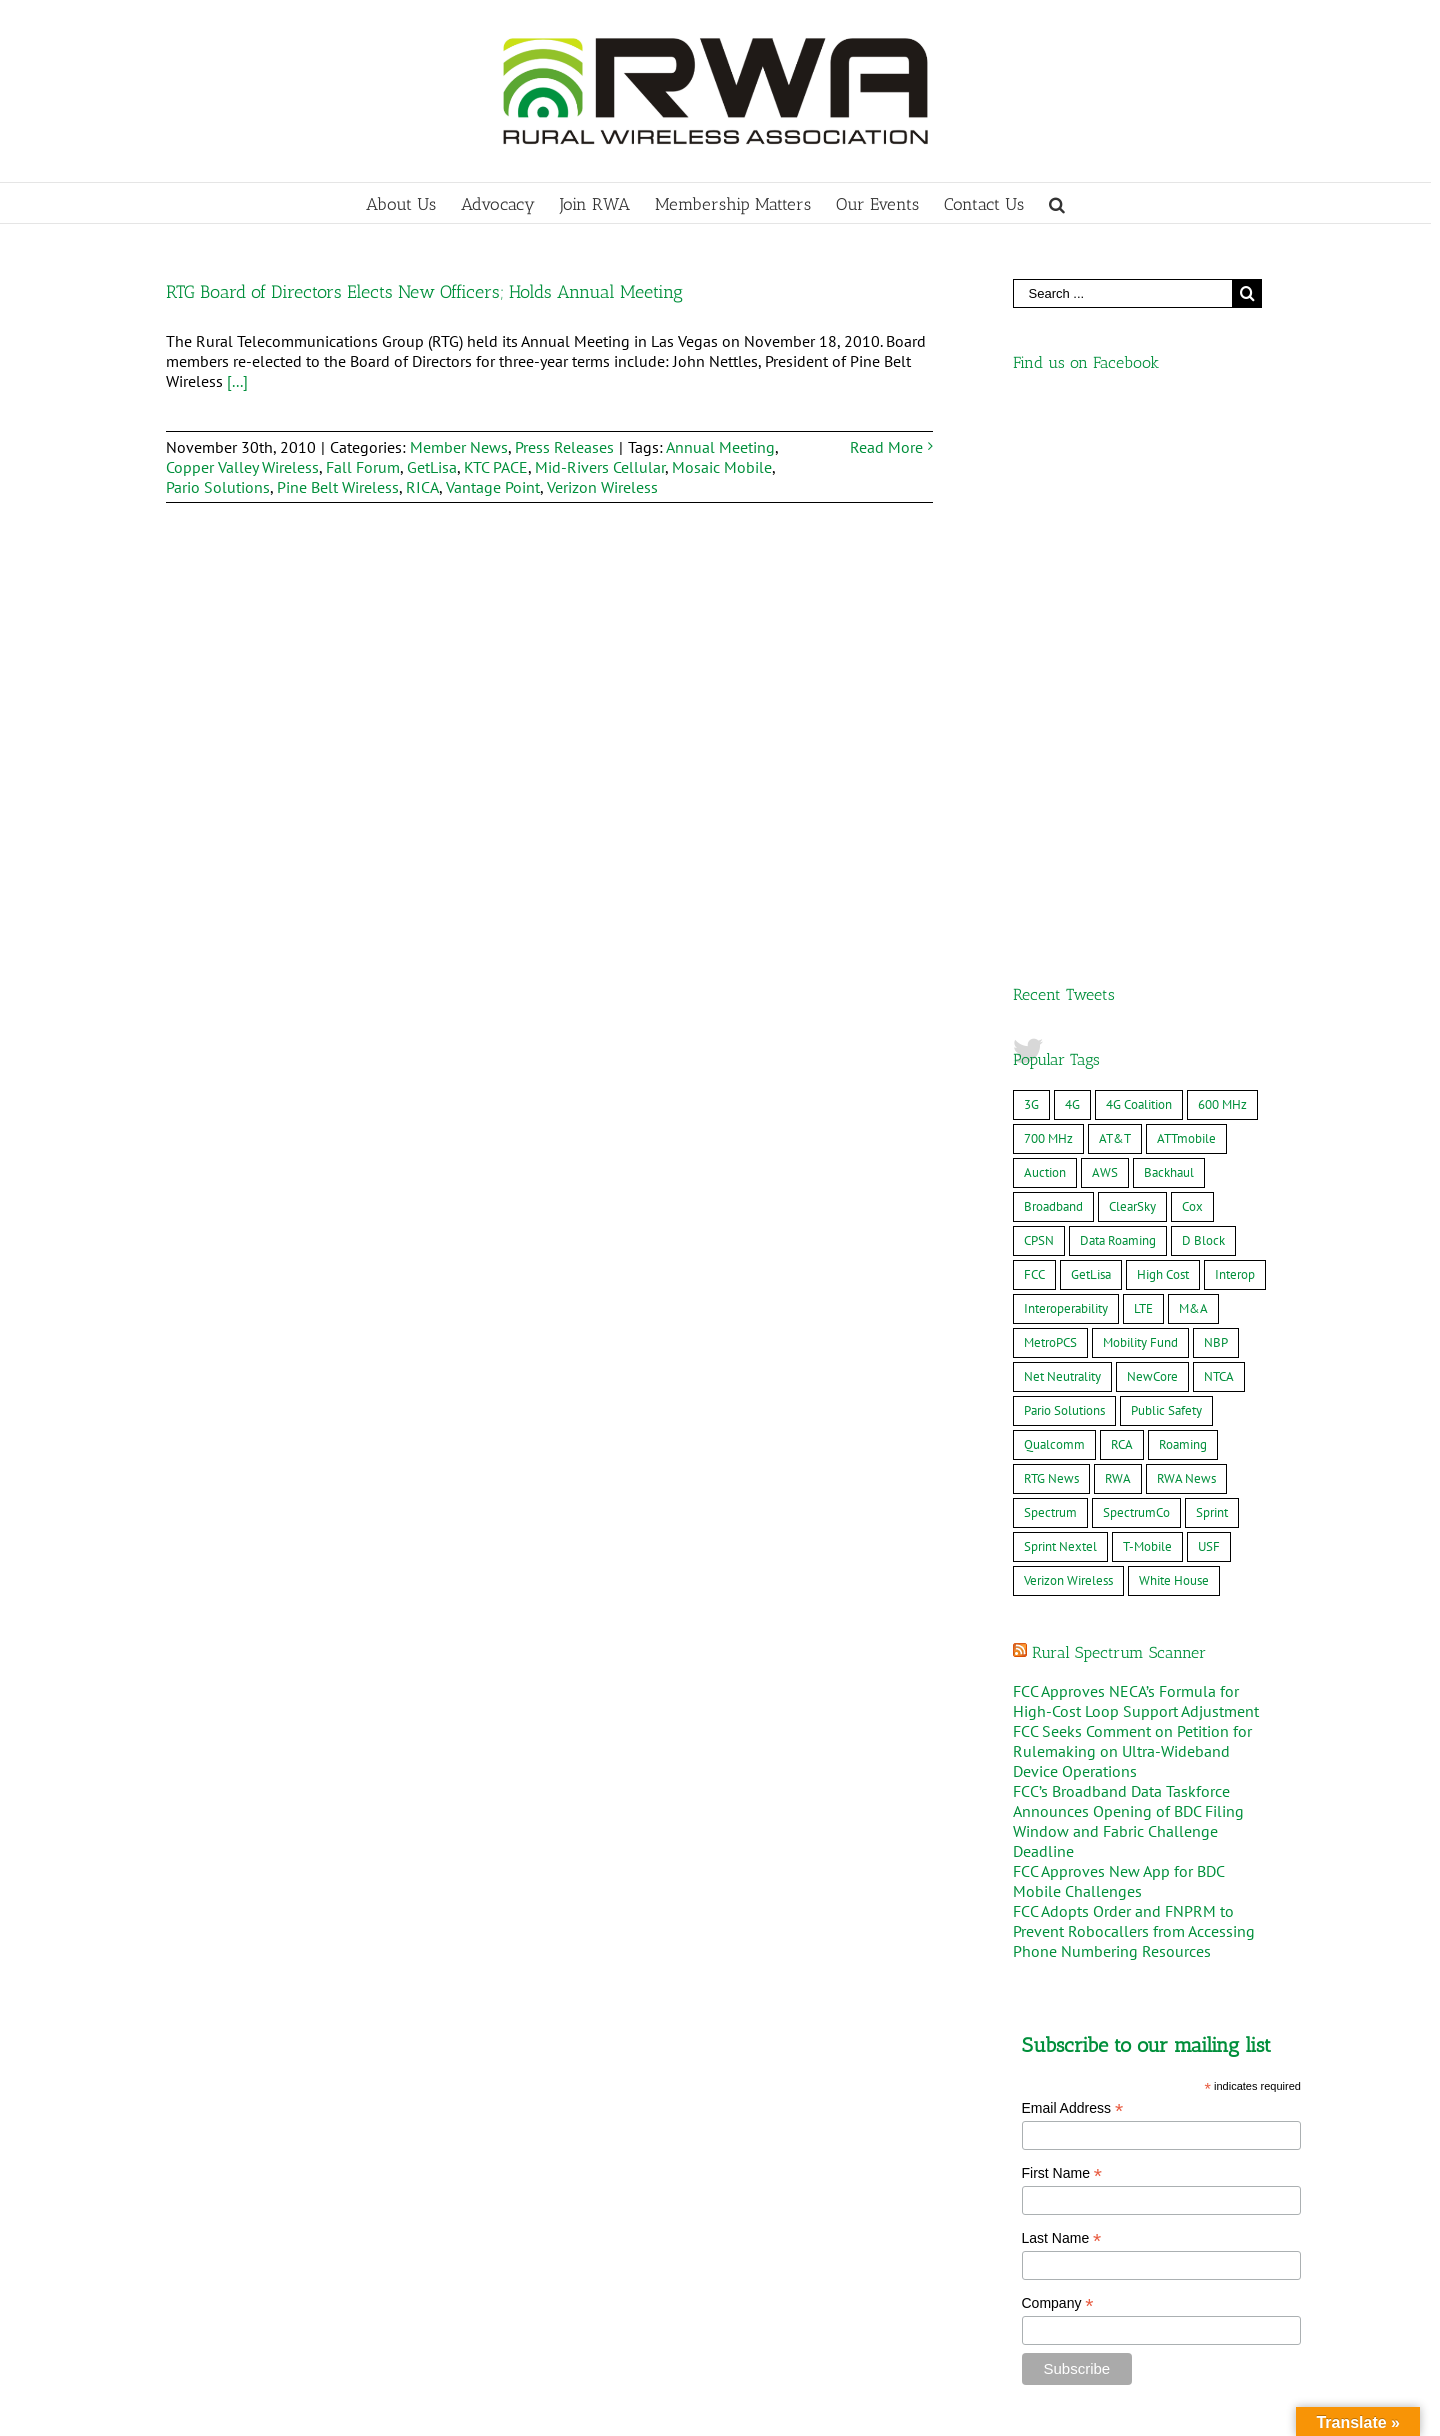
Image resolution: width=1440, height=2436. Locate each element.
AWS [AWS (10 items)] (1105, 643)
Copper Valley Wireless (242, 467)
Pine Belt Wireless (338, 487)
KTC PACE (496, 467)
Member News (459, 447)
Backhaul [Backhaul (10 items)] (1169, 643)
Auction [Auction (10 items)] (1045, 643)
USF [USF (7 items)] (1209, 1017)
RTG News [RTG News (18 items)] (1051, 949)
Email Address (1073, 1579)
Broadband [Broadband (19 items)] (1053, 677)
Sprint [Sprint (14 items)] (1212, 983)
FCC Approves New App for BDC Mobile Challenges (1118, 1352)
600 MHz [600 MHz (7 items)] (1222, 575)
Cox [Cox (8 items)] (1192, 677)
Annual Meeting (720, 447)
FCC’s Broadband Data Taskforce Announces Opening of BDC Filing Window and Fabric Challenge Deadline (1128, 1292)
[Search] (1057, 203)
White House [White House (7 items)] (1174, 1051)
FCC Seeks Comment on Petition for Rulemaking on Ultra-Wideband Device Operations (1132, 1222)
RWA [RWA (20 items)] (1118, 949)
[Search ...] (1123, 293)
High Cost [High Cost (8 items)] (1163, 745)
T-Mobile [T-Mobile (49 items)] (1147, 1017)
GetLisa (432, 467)
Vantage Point (493, 487)
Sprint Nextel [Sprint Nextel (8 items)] (1060, 1017)
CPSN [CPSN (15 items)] (1039, 711)
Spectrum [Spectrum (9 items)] (1050, 983)
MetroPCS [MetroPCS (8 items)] (1050, 813)
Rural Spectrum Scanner (1119, 1123)
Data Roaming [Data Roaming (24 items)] (1118, 711)
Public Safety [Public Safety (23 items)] (1166, 881)
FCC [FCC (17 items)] (1034, 745)
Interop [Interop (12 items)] (1235, 745)
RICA (422, 487)
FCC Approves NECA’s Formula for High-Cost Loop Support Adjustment (1136, 1172)
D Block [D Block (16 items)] (1203, 711)
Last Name (1062, 1709)
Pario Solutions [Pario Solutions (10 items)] (1064, 881)
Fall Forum (363, 467)
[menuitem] (413, 203)
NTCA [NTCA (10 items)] (1219, 847)
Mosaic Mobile (722, 467)
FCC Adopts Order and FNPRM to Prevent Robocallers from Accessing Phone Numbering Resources (1134, 1402)
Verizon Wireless (602, 487)
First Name (1062, 1644)
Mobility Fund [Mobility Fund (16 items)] (1140, 813)
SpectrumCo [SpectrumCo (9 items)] (1136, 983)
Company (1058, 1774)
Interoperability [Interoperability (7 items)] (1066, 779)
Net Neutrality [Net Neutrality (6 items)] (1062, 847)
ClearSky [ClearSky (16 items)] (1132, 677)
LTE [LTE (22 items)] (1143, 779)
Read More (886, 447)
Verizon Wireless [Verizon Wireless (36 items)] (1068, 1051)
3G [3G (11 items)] (1031, 575)
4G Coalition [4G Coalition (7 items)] (1139, 575)
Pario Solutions (218, 487)
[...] (237, 381)
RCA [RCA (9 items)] (1122, 915)
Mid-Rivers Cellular (600, 467)
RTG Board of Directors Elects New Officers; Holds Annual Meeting (424, 292)
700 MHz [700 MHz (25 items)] (1048, 609)
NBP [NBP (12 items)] (1216, 813)
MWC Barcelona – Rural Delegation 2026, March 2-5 (346, 2361)
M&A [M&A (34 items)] (1193, 779)
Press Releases (564, 447)
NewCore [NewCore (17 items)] (1152, 847)
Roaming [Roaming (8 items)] (1183, 915)
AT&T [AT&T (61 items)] (1115, 609)
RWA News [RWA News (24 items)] (1186, 949)
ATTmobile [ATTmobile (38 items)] (1186, 609)
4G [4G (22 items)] (1072, 575)
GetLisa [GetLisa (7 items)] (1091, 745)
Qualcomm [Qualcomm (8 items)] (1054, 915)
